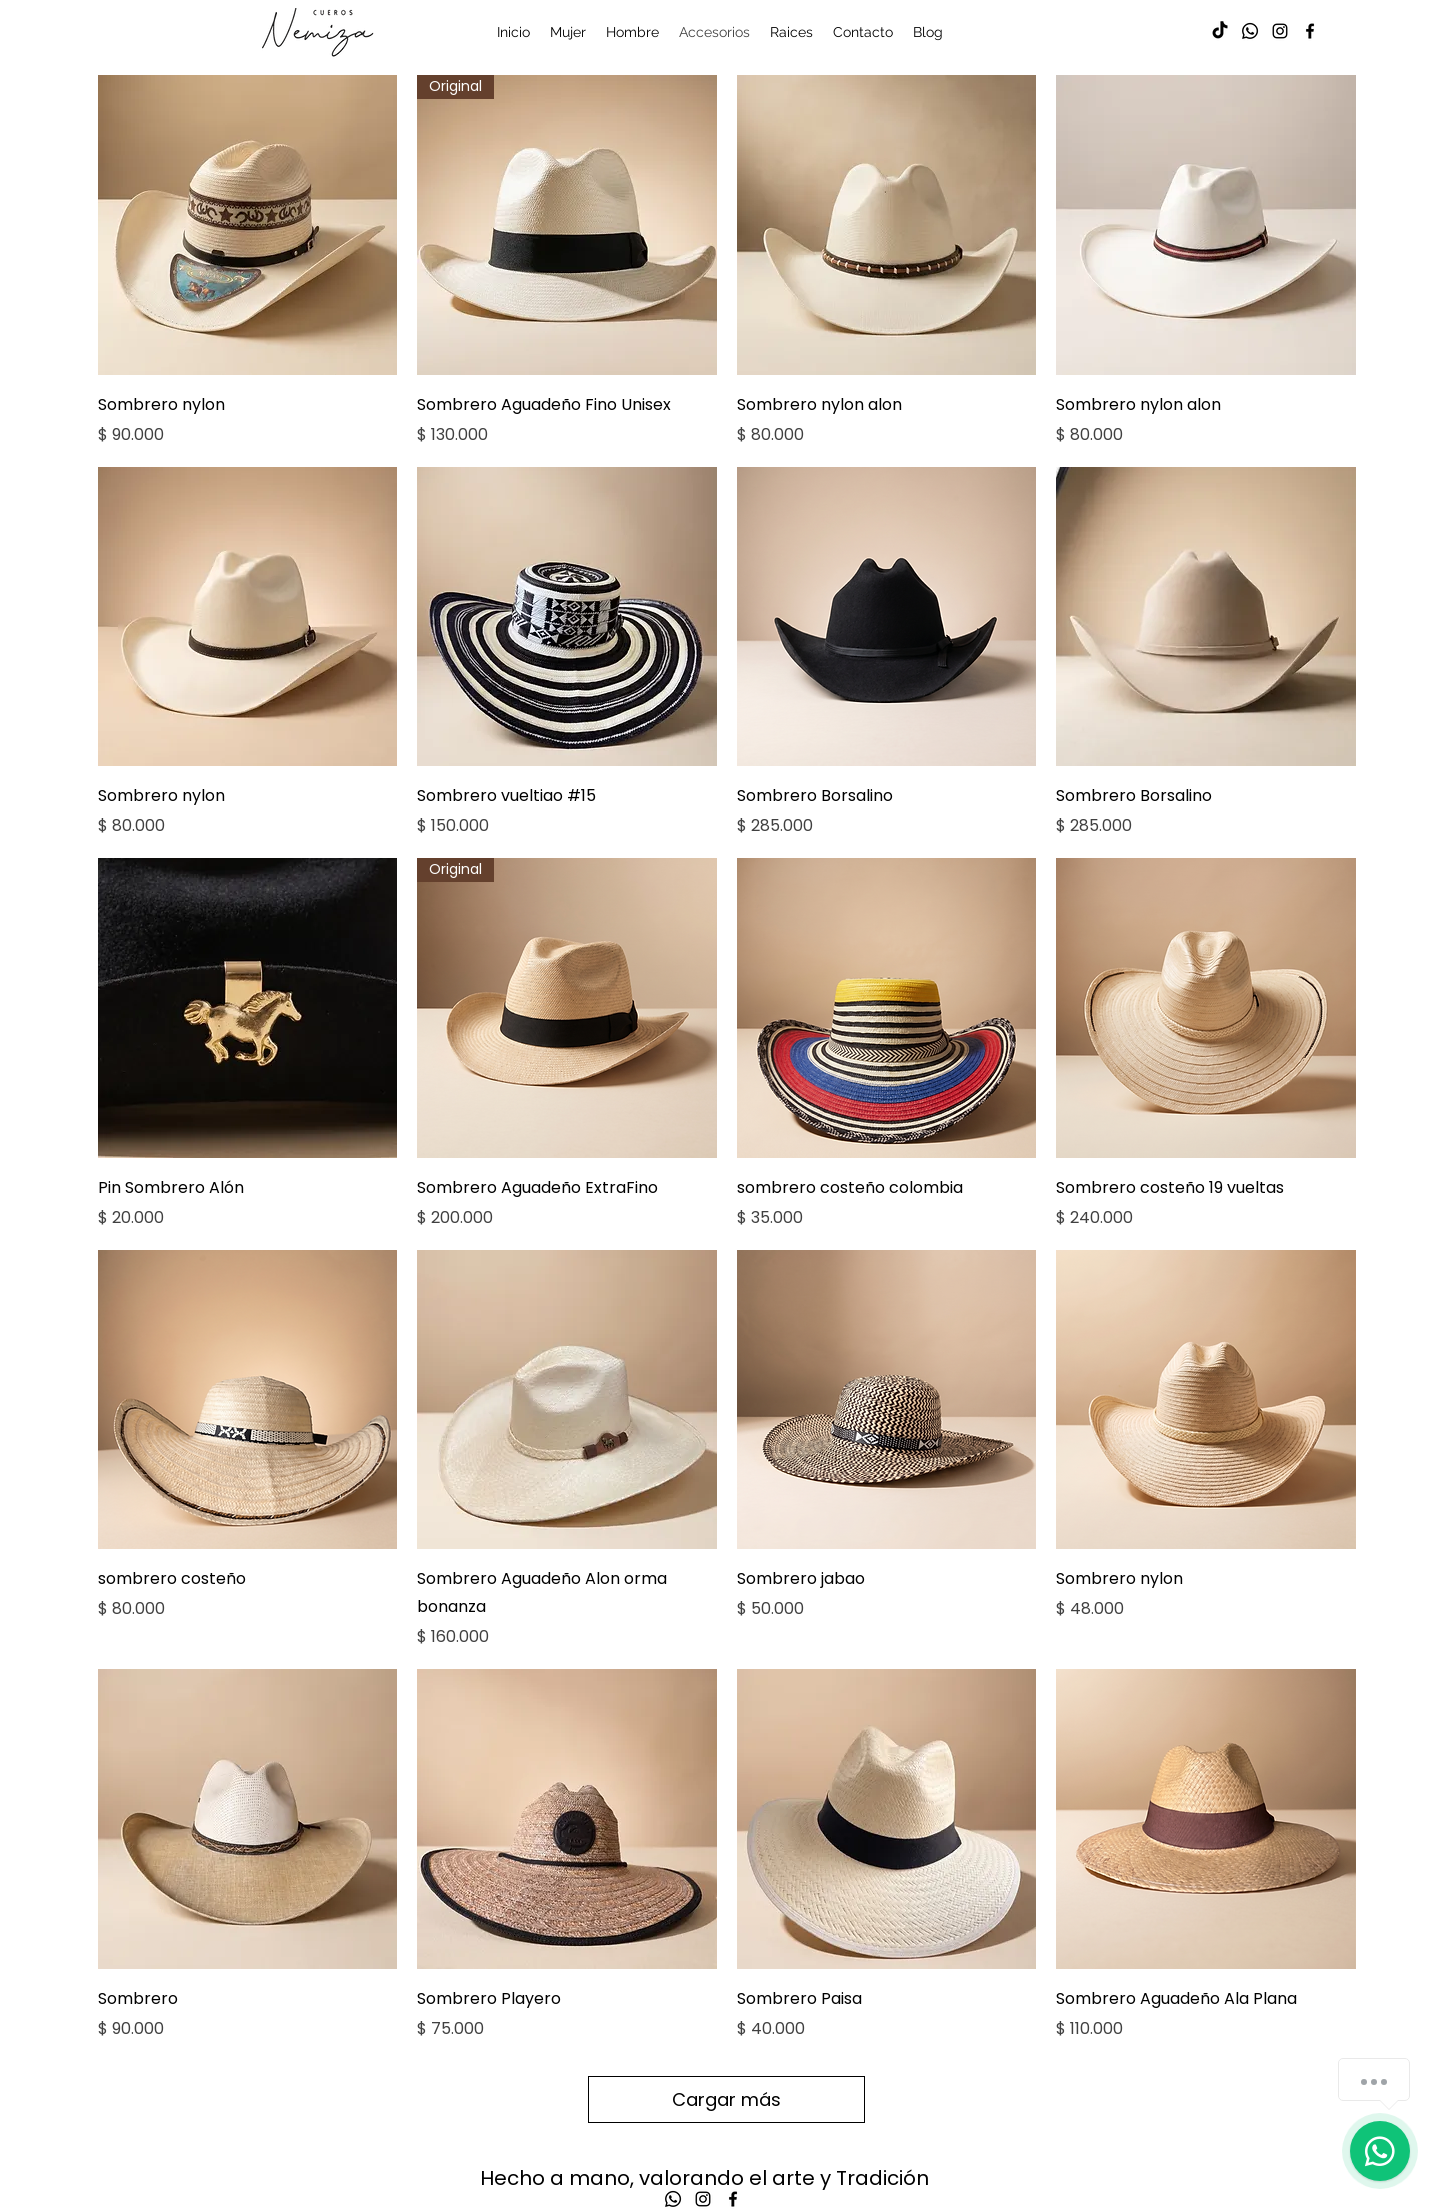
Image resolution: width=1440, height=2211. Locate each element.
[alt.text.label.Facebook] (1310, 31)
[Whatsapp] (1250, 31)
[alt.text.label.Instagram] (1280, 31)
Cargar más (726, 2099)
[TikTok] (1220, 31)
